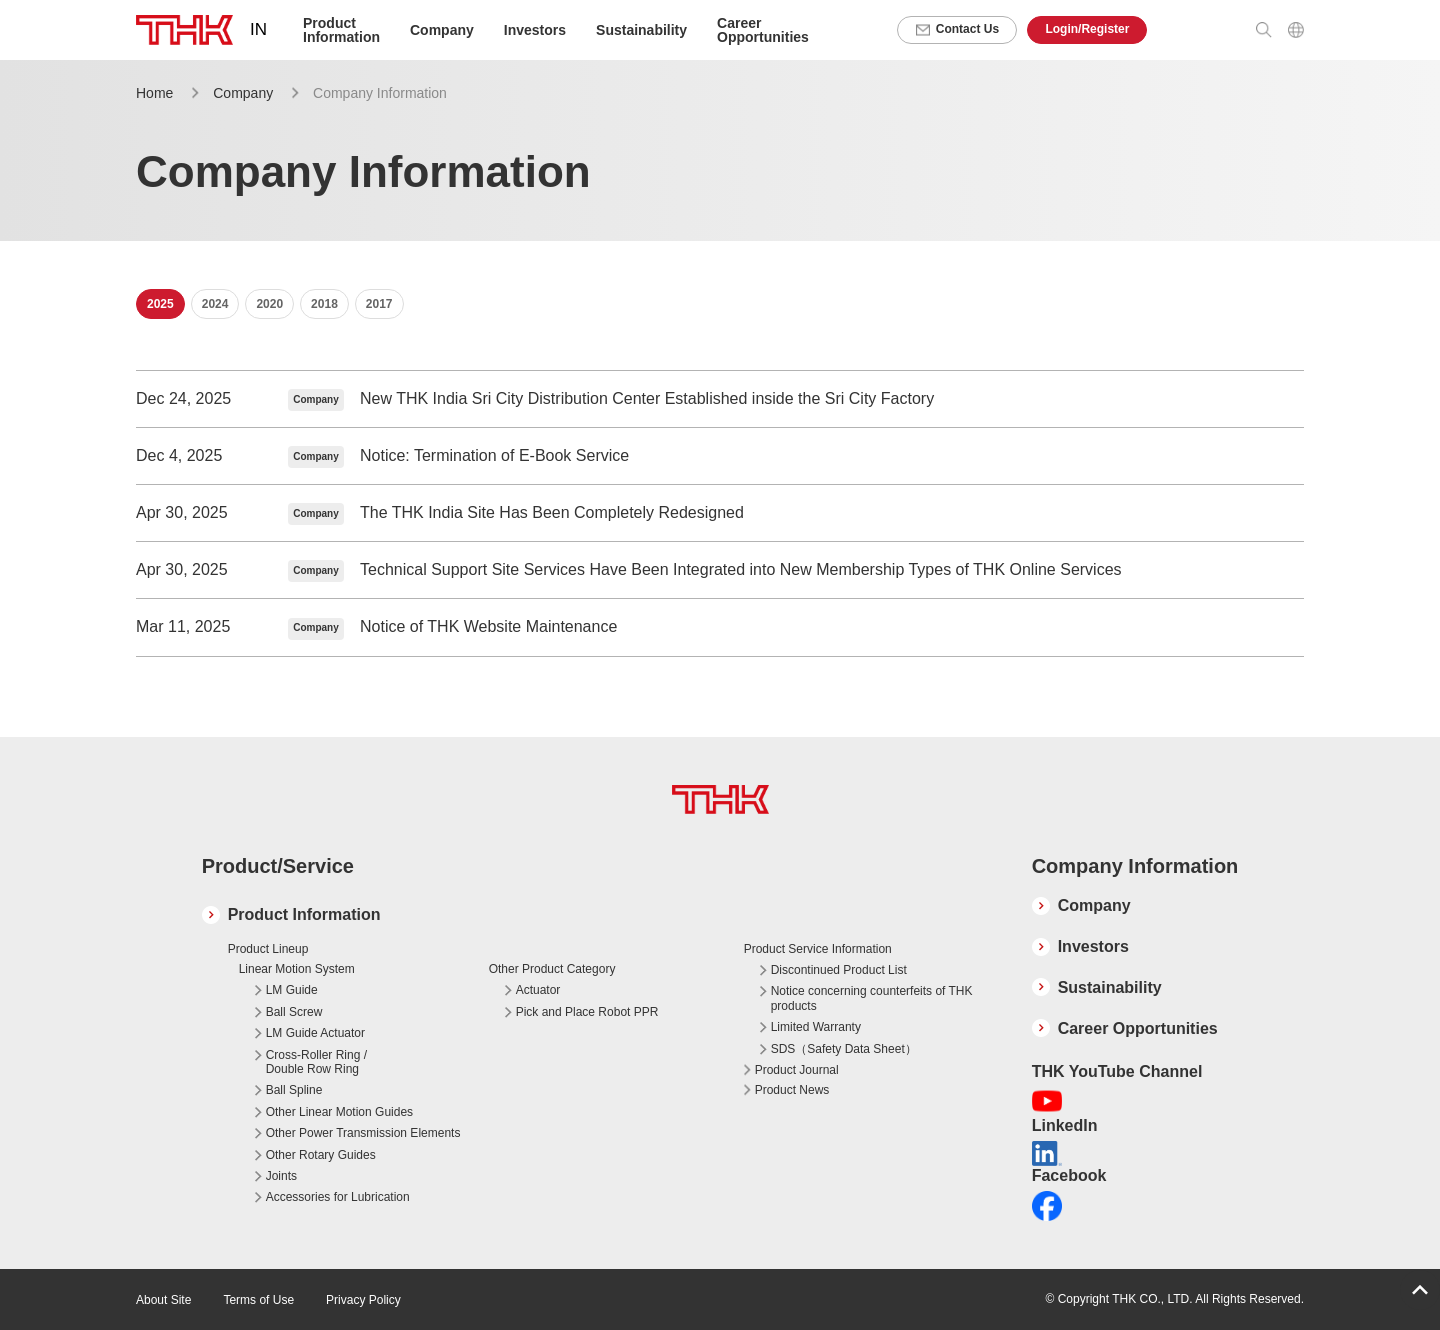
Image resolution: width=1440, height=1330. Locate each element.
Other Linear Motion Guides (339, 1112)
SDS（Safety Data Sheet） (844, 1049)
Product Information (304, 914)
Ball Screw (294, 1012)
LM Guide (292, 990)
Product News (792, 1090)
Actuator (538, 990)
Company (243, 93)
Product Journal (797, 1070)
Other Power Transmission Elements (363, 1133)
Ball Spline (294, 1090)
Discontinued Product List (839, 970)
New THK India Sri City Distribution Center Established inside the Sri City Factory (647, 398)
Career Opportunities (763, 30)
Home (154, 93)
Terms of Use (258, 1300)
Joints (281, 1176)
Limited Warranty (816, 1027)
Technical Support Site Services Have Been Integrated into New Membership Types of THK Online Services (741, 569)
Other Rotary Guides (321, 1155)
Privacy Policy (363, 1300)
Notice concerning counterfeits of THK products (872, 998)
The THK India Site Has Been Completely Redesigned (552, 512)
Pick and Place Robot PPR (587, 1012)
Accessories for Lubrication (338, 1197)
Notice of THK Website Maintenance (488, 626)
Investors (535, 30)
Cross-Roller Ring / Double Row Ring (316, 1062)
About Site (163, 1300)
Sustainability (641, 30)
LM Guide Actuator (315, 1033)
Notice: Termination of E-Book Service (494, 455)
